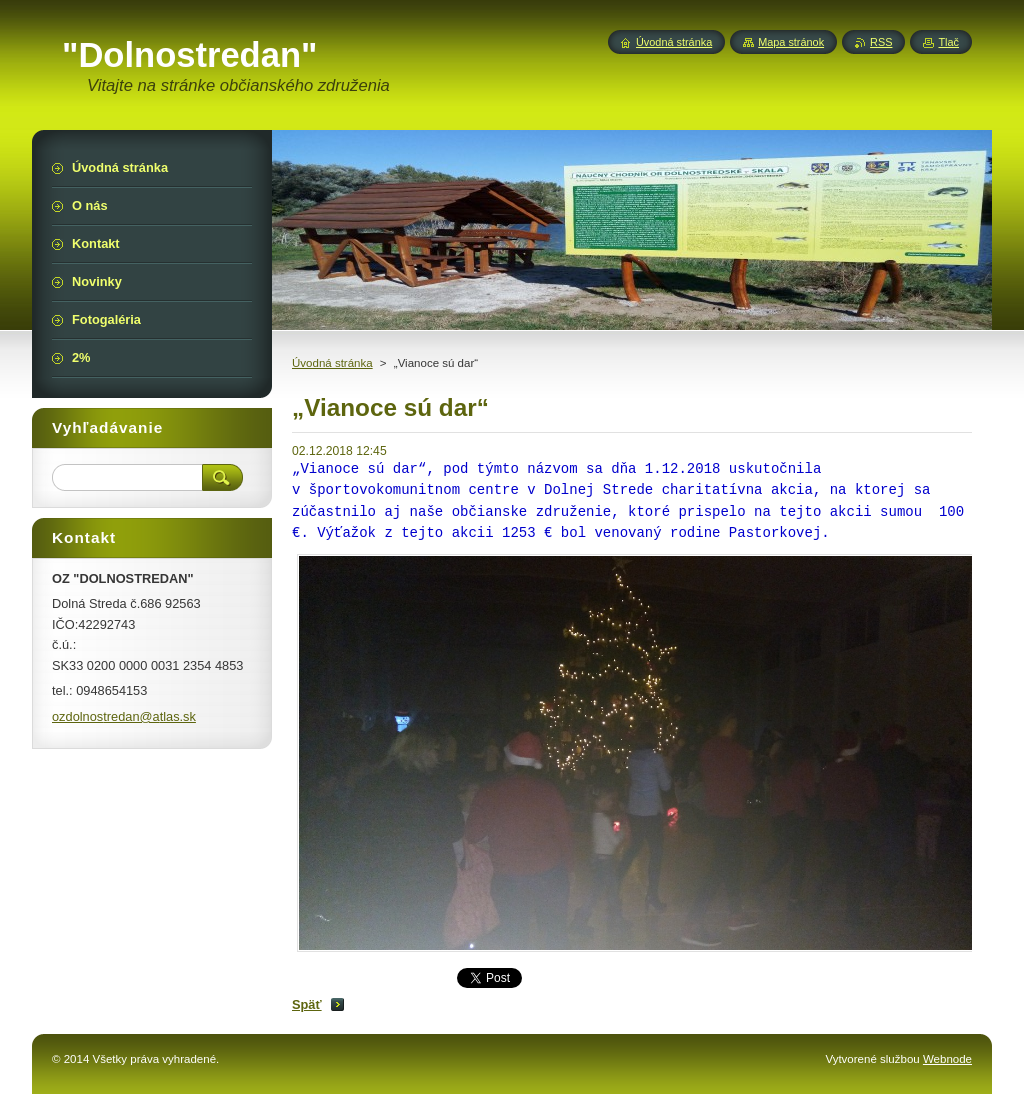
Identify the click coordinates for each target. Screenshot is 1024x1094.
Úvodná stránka (332, 363)
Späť (307, 1004)
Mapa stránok (791, 42)
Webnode (947, 1059)
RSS (881, 42)
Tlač (948, 42)
